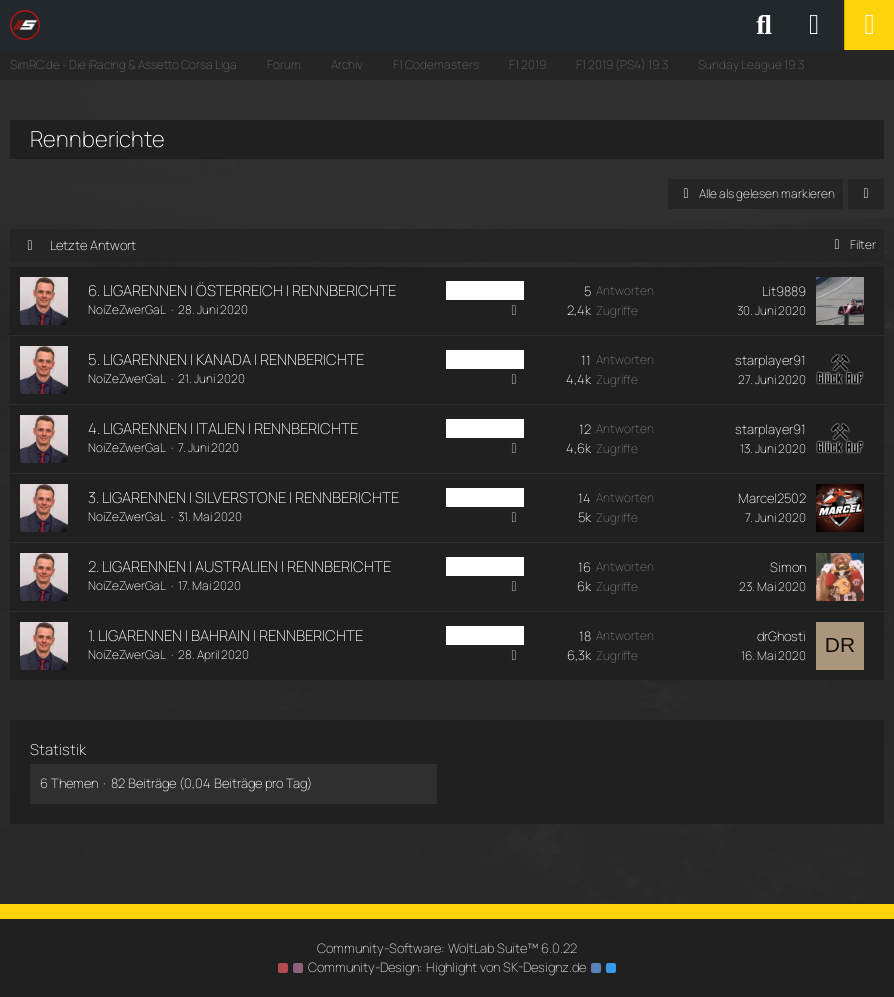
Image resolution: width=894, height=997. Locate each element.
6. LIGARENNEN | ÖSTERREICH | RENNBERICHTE (242, 290)
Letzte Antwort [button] (93, 245)
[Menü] (869, 25)
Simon (788, 567)
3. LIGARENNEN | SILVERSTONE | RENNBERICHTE (243, 497)
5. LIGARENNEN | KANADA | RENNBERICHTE (226, 359)
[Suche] (764, 25)
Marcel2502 (772, 498)
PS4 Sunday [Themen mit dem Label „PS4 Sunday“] (485, 290)
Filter (851, 244)
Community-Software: (447, 948)
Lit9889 (784, 291)
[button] (866, 194)
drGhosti (781, 636)
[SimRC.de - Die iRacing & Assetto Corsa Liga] (185, 25)
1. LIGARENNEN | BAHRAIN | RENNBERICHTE (225, 635)
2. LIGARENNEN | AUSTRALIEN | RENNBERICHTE (239, 566)
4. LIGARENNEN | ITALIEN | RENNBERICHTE (223, 428)
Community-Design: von (447, 967)
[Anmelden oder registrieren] (814, 25)
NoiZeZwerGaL (127, 309)
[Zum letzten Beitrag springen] (840, 301)
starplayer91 (770, 360)
